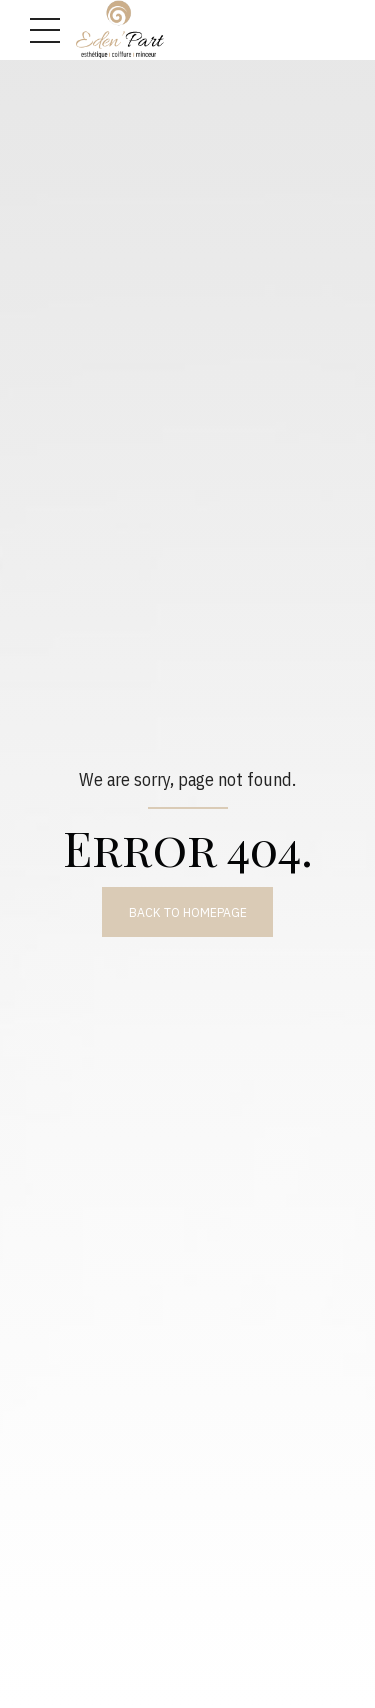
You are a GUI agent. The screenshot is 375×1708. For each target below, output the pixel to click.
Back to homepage (188, 912)
